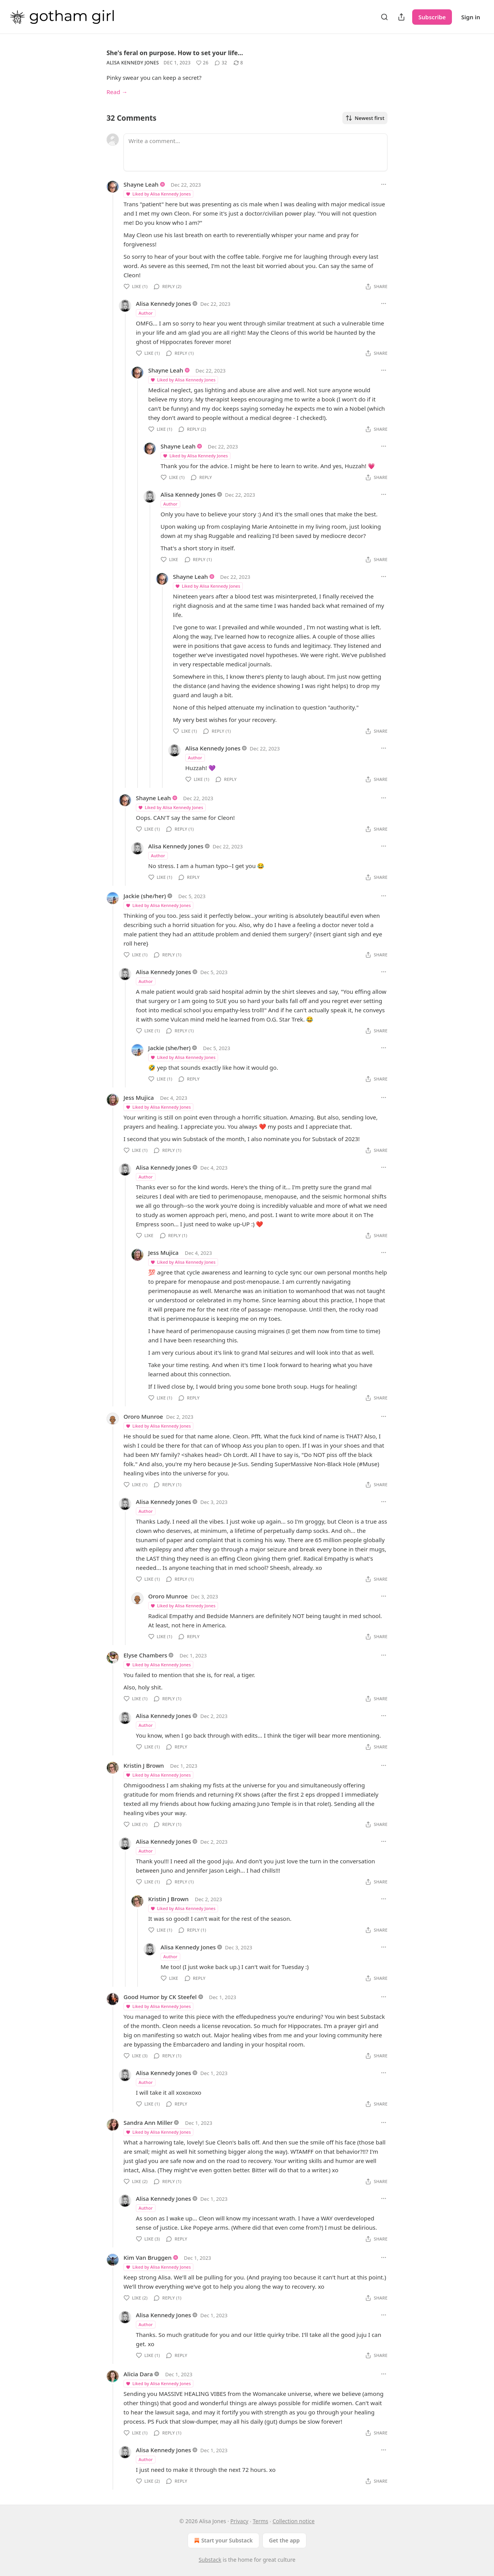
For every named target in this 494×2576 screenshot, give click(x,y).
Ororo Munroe (143, 1416)
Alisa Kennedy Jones (133, 62)
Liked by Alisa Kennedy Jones (158, 194)
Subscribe (432, 17)
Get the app (284, 2540)
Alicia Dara (138, 2374)
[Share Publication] (401, 17)
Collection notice (293, 2521)
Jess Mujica (139, 1097)
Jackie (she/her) (145, 896)
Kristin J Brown (144, 1765)
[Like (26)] (202, 62)
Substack (210, 2559)
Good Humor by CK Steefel (160, 1997)
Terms (260, 2521)
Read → (117, 92)
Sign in (470, 17)
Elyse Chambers (145, 1655)
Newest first (364, 118)
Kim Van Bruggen (148, 2257)
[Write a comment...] (255, 152)
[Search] (384, 17)
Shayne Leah (141, 184)
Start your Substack (222, 2540)
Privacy (239, 2521)
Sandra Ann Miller (148, 2122)
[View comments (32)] (220, 62)
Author (146, 313)
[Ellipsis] (383, 184)
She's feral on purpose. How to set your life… (175, 53)
